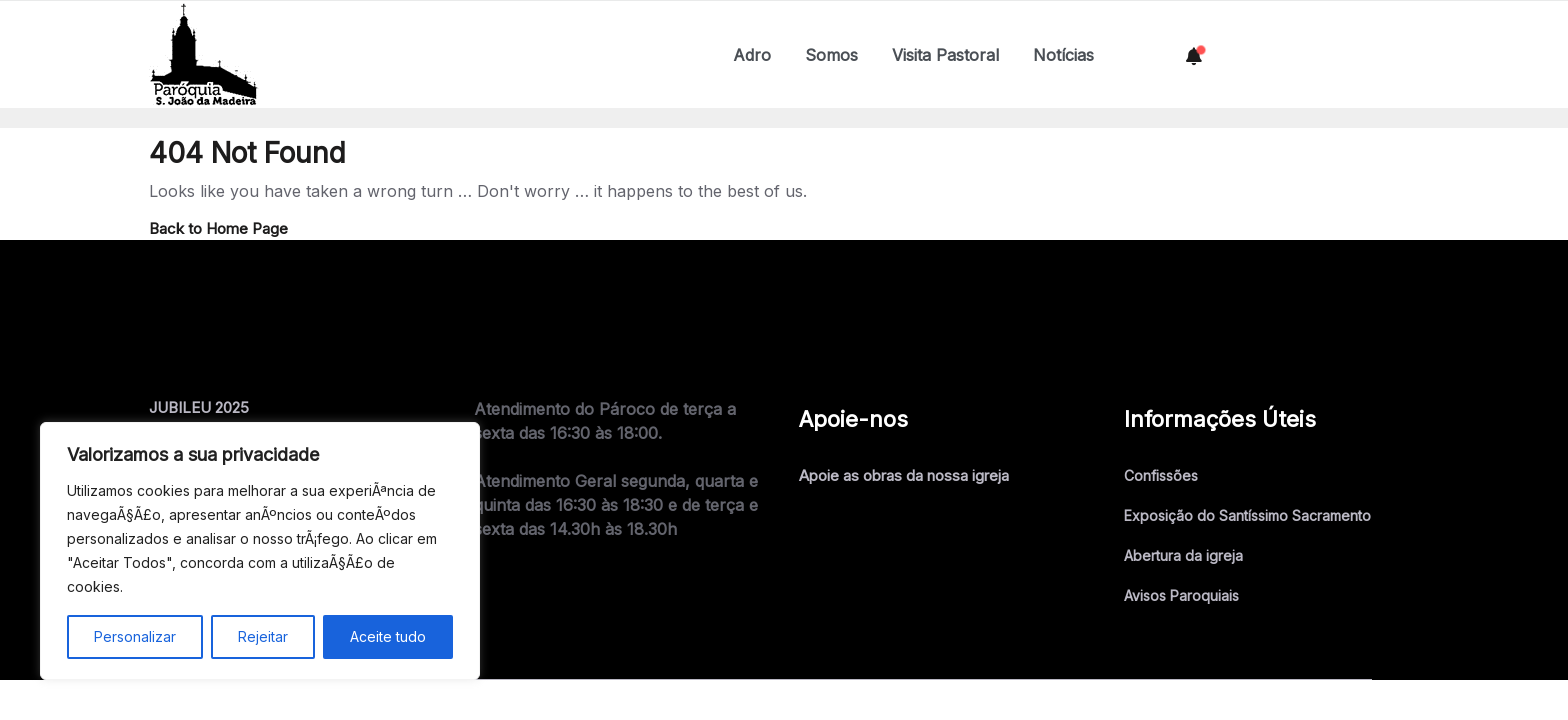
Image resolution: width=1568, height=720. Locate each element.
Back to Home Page (218, 228)
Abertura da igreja (1183, 555)
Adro (752, 55)
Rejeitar (263, 636)
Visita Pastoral (945, 55)
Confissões (1161, 475)
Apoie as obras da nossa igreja (904, 475)
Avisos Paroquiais (1181, 595)
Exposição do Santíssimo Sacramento (1247, 515)
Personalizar (135, 636)
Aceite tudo (388, 636)
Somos (831, 55)
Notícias (1063, 55)
